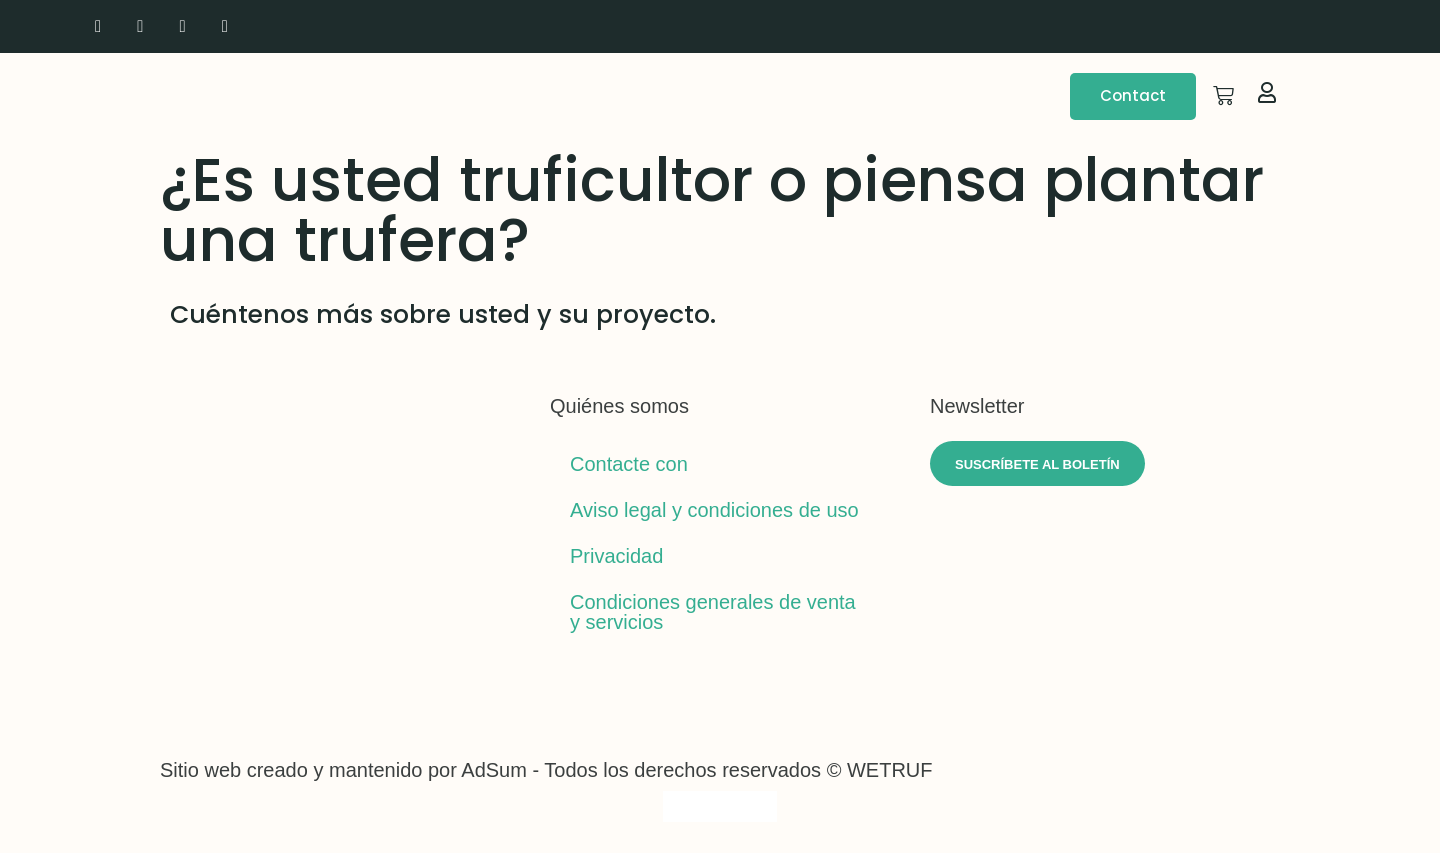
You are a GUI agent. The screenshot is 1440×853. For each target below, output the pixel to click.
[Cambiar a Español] (758, 806)
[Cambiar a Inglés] (1231, 26)
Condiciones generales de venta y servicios (713, 612)
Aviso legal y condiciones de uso (714, 510)
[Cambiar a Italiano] (1269, 26)
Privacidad (616, 556)
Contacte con (629, 464)
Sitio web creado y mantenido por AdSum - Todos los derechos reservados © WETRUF (546, 770)
